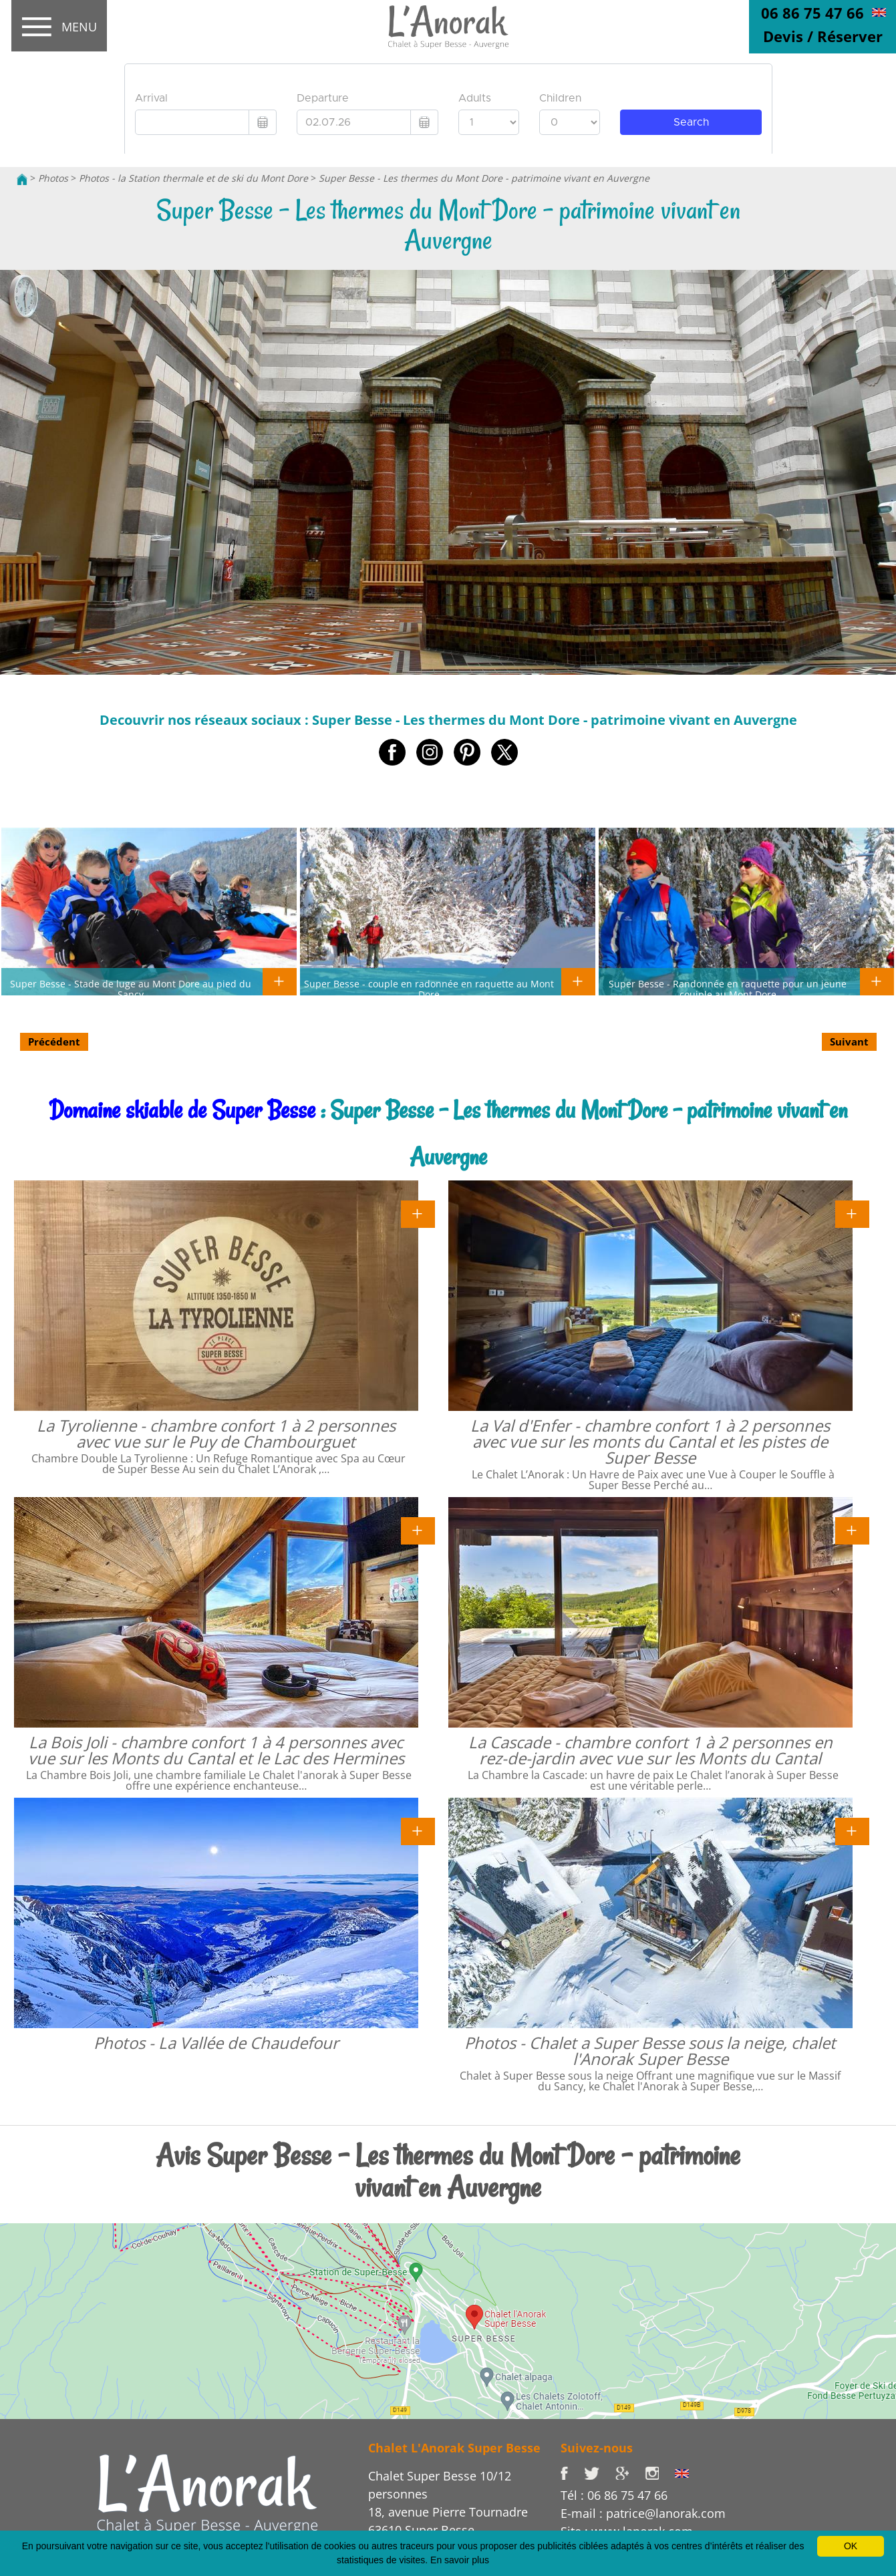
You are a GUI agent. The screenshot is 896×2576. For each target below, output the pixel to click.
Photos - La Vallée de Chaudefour (216, 2043)
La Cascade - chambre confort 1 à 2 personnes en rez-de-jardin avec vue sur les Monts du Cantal (650, 1750)
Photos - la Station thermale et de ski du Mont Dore (193, 178)
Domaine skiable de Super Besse (182, 1110)
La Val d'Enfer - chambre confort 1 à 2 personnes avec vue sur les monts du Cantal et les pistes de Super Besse (650, 1441)
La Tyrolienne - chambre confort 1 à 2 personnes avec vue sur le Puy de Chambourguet (216, 1433)
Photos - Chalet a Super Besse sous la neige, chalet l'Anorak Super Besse (650, 2051)
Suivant (849, 1041)
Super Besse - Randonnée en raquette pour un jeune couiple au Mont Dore (728, 988)
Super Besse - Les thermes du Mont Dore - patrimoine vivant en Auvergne (484, 178)
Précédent (54, 1041)
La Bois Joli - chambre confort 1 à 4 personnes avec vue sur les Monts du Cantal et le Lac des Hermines (216, 1750)
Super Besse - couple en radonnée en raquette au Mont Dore (429, 988)
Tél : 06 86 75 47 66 (614, 2495)
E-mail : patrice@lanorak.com (643, 2513)
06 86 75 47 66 (812, 13)
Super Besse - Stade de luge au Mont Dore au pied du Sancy (130, 988)
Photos (53, 178)
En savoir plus (459, 2560)
